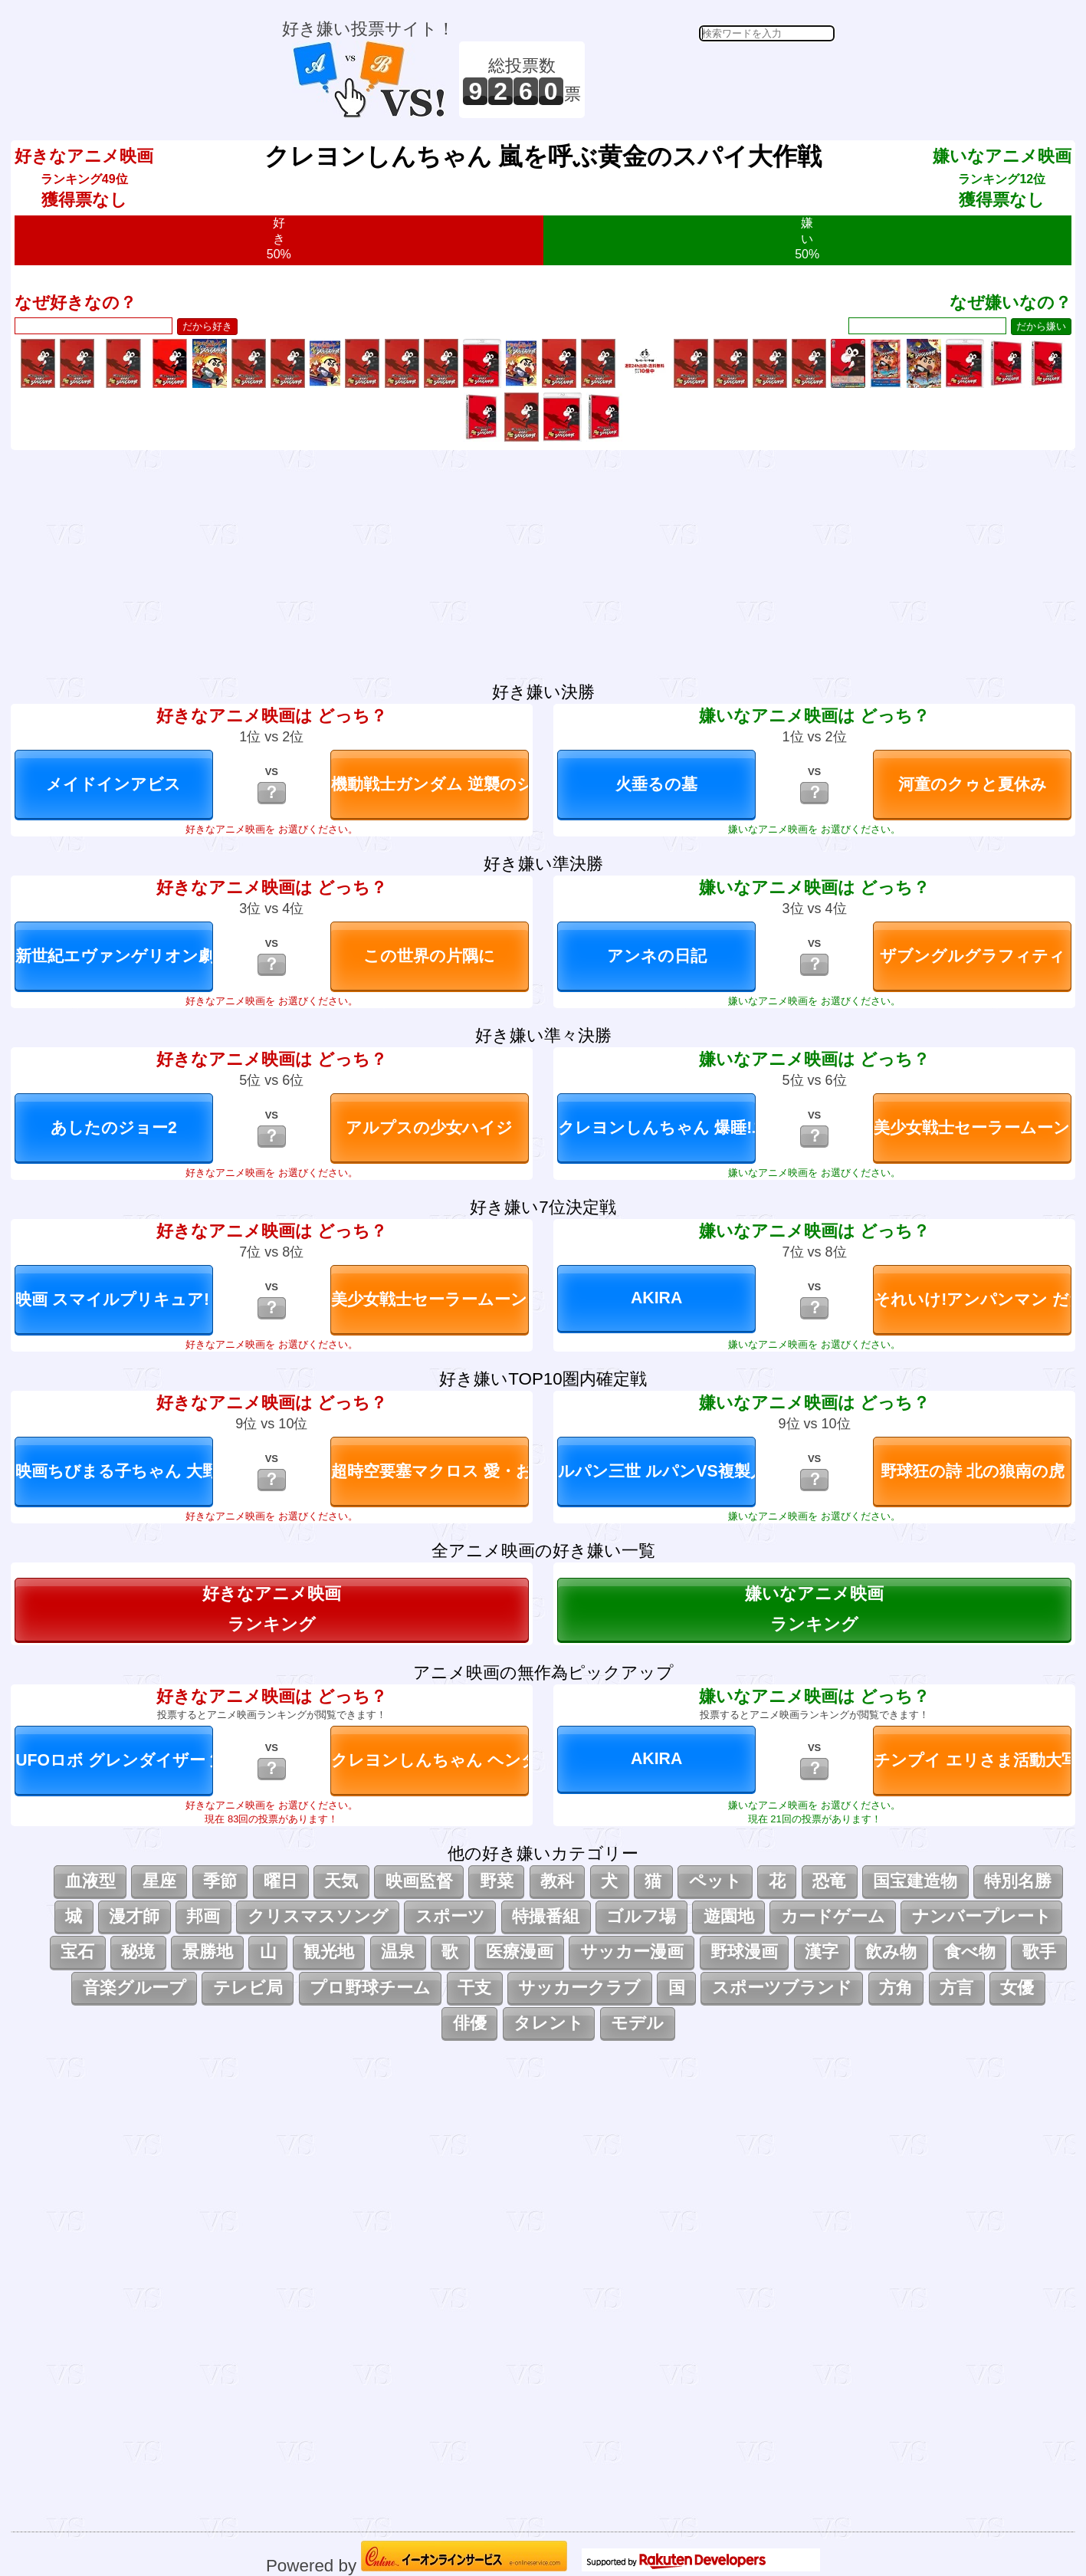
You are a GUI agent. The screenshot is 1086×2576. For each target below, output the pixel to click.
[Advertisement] (712, 79)
